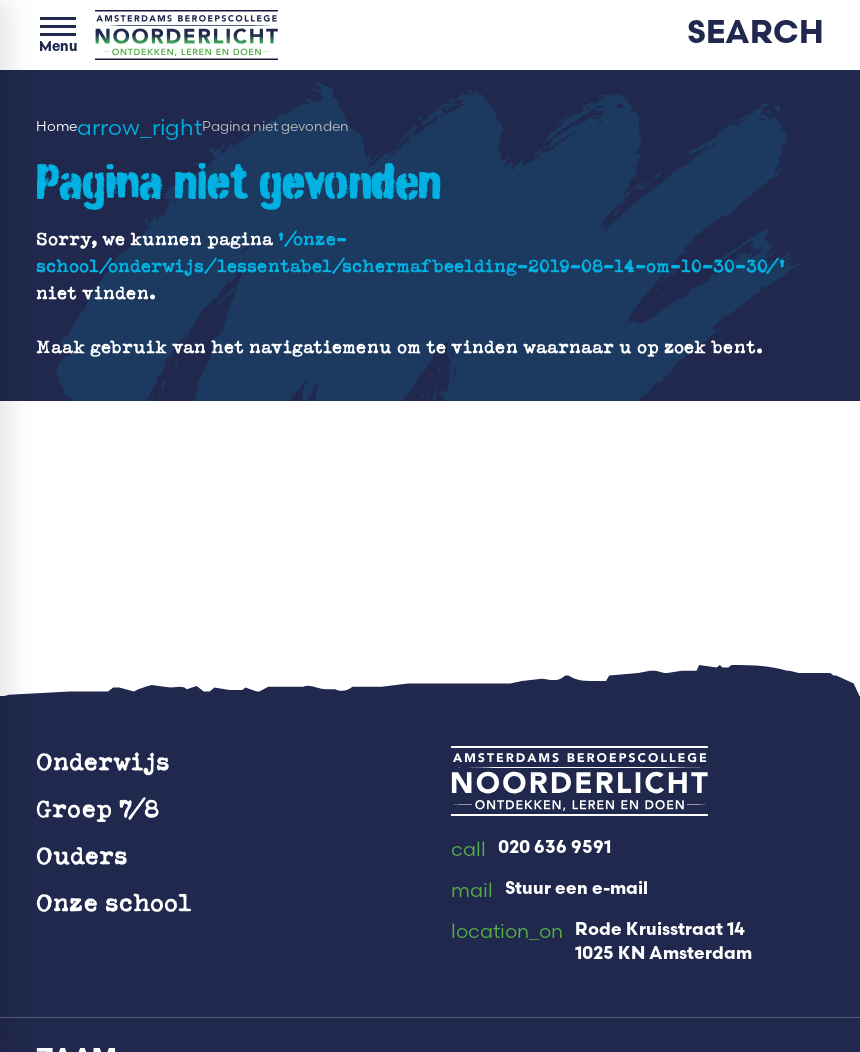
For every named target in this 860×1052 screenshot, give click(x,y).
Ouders (82, 855)
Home (56, 125)
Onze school (114, 902)
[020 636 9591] (531, 850)
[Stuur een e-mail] (549, 891)
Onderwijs (103, 761)
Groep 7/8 (98, 808)
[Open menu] (58, 35)
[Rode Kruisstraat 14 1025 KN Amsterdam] (601, 943)
